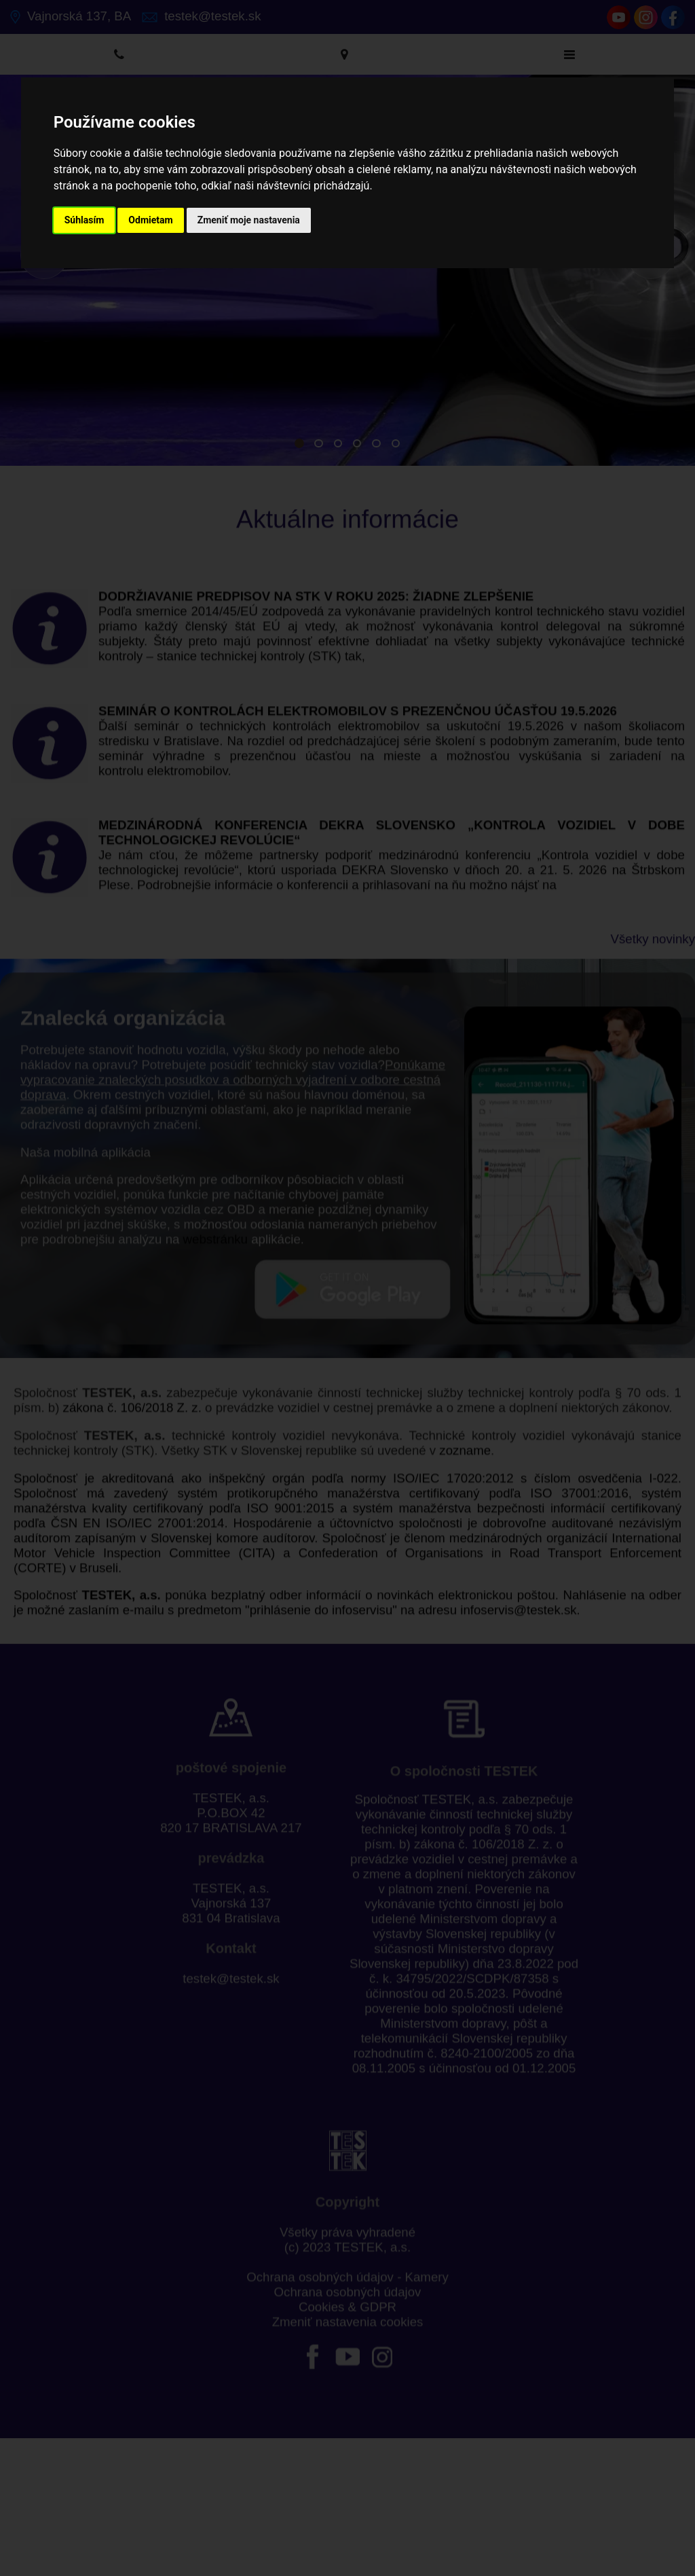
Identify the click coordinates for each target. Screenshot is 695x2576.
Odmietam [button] (150, 220)
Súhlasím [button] (84, 220)
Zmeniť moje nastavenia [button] (249, 220)
